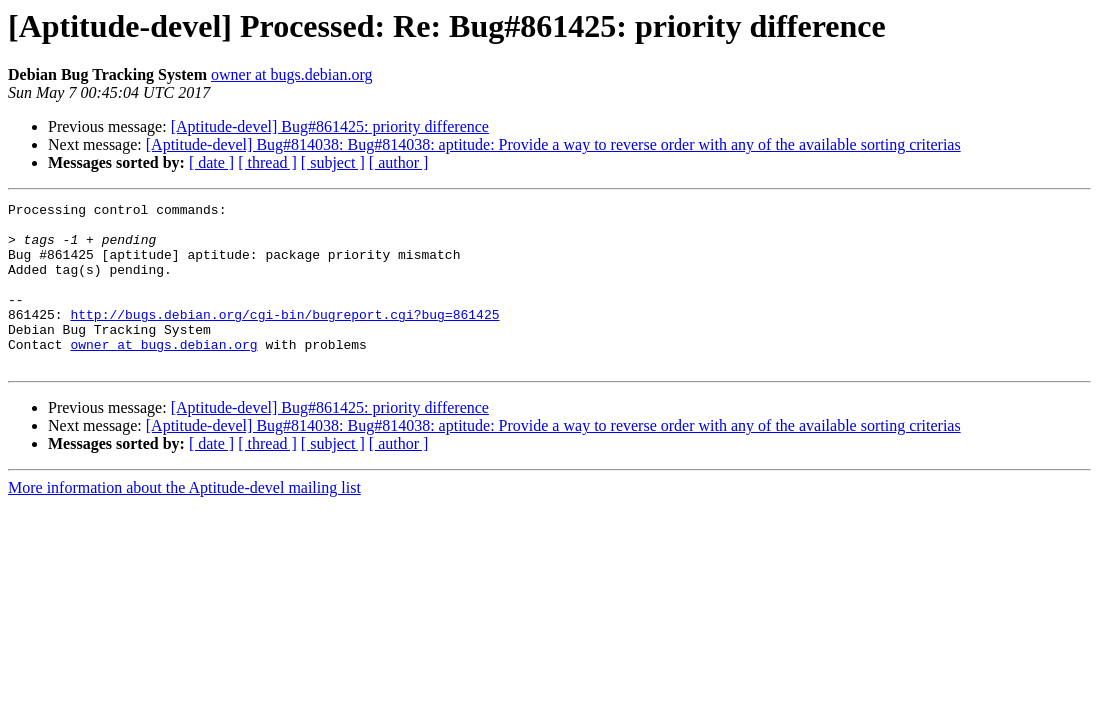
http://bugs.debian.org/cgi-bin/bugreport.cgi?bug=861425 (284, 338)
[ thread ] (267, 162)
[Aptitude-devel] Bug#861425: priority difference (330, 126)
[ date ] (211, 162)
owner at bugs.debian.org (291, 74)
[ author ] (399, 162)
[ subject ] (333, 162)
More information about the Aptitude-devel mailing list (184, 520)
